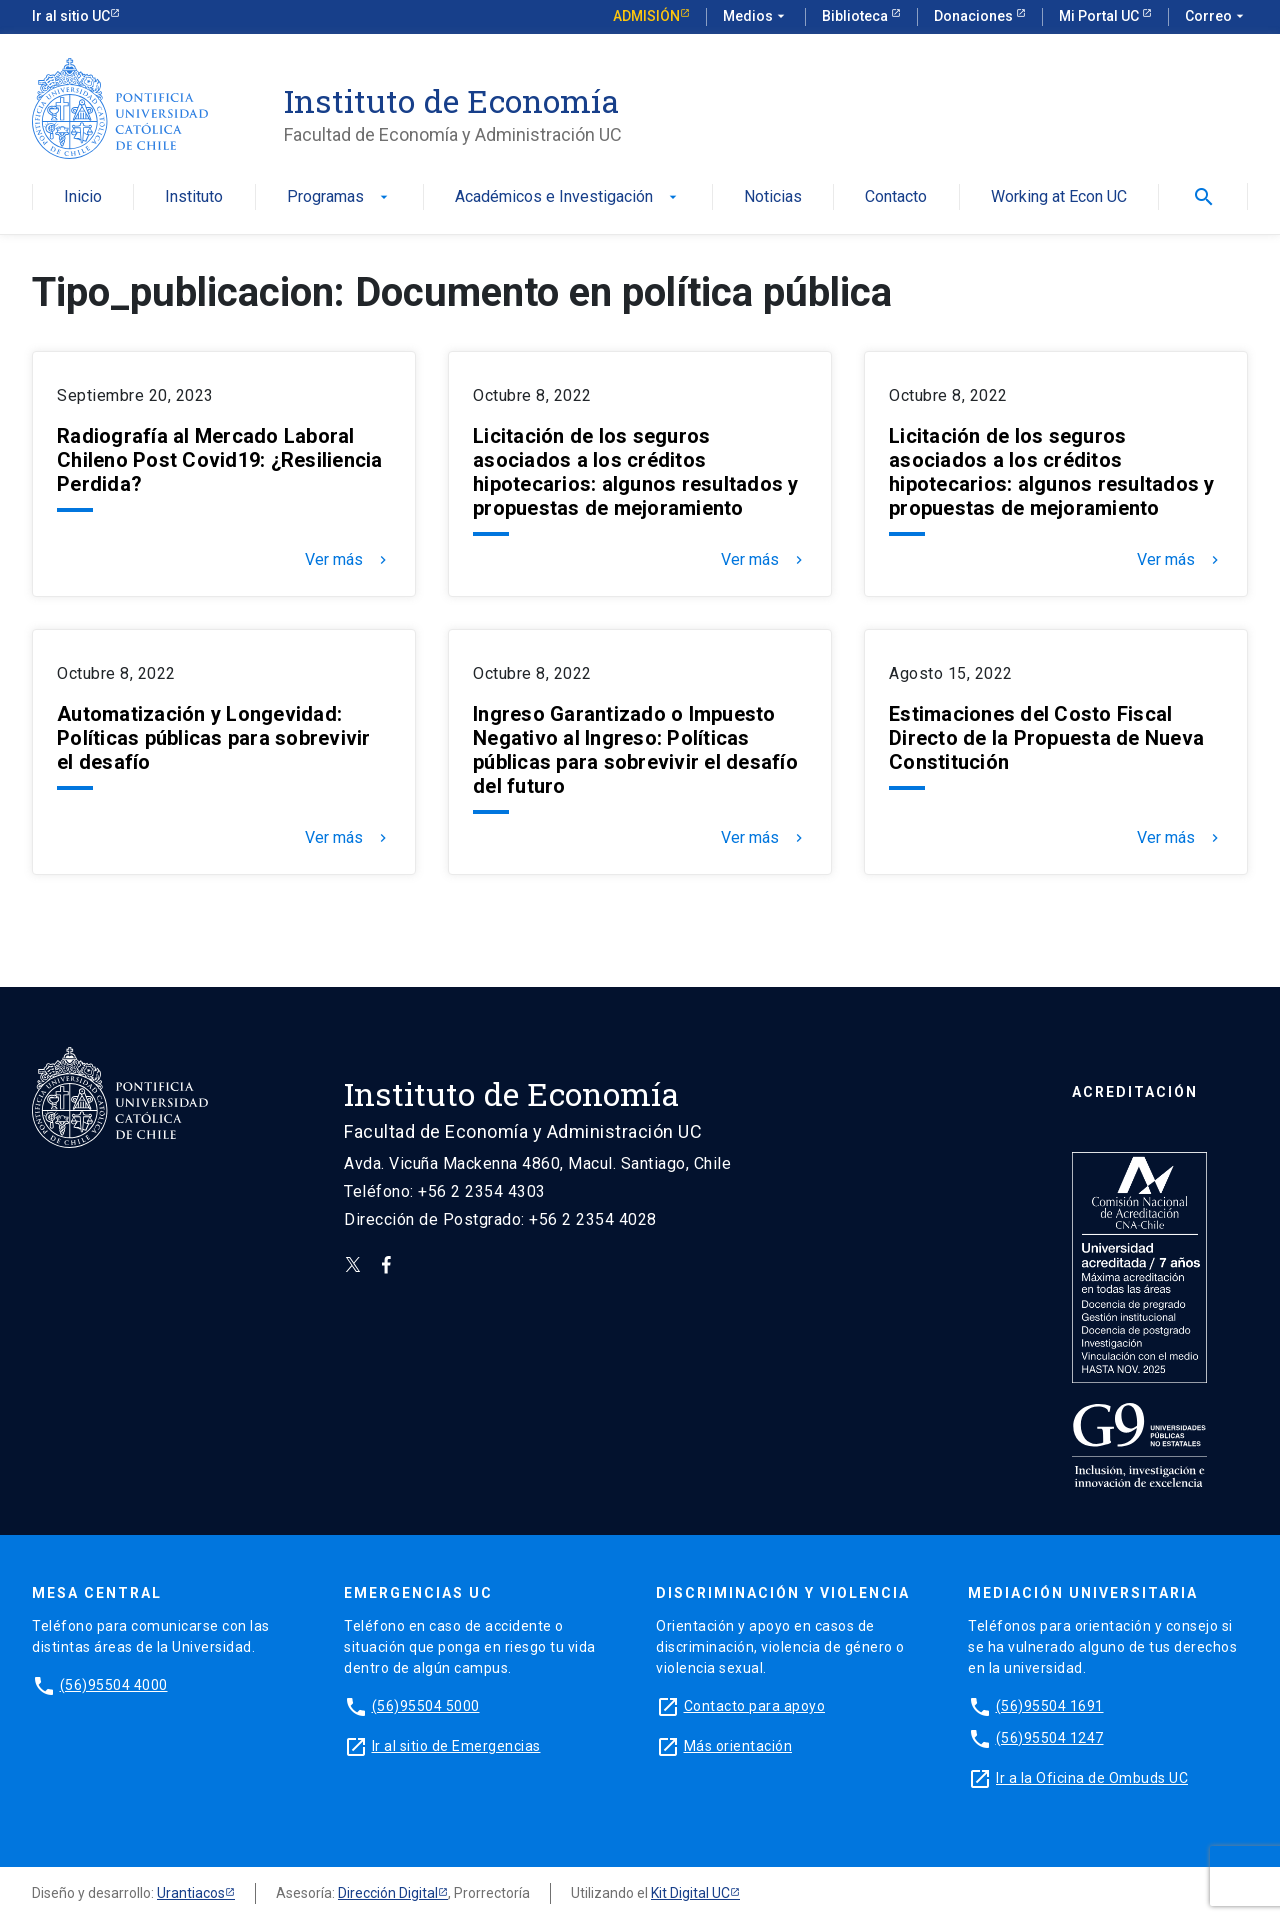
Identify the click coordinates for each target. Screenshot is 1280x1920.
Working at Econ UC (1059, 197)
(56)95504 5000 (426, 1706)
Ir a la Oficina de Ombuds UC (1092, 1778)
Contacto (896, 197)
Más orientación (738, 1746)
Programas (339, 197)
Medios (756, 17)
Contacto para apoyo (755, 1706)
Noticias (773, 197)
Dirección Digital (388, 1893)
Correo (1216, 17)
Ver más (348, 560)
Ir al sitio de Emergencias (456, 1746)
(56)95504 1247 (1050, 1738)
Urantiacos (191, 1893)
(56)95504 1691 (1050, 1706)
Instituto (194, 197)
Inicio (83, 197)
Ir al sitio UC (71, 16)
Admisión (646, 16)
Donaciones (975, 16)
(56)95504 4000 (114, 1685)
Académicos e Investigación (568, 197)
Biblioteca (856, 16)
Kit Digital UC (690, 1893)
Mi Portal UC (1100, 16)
